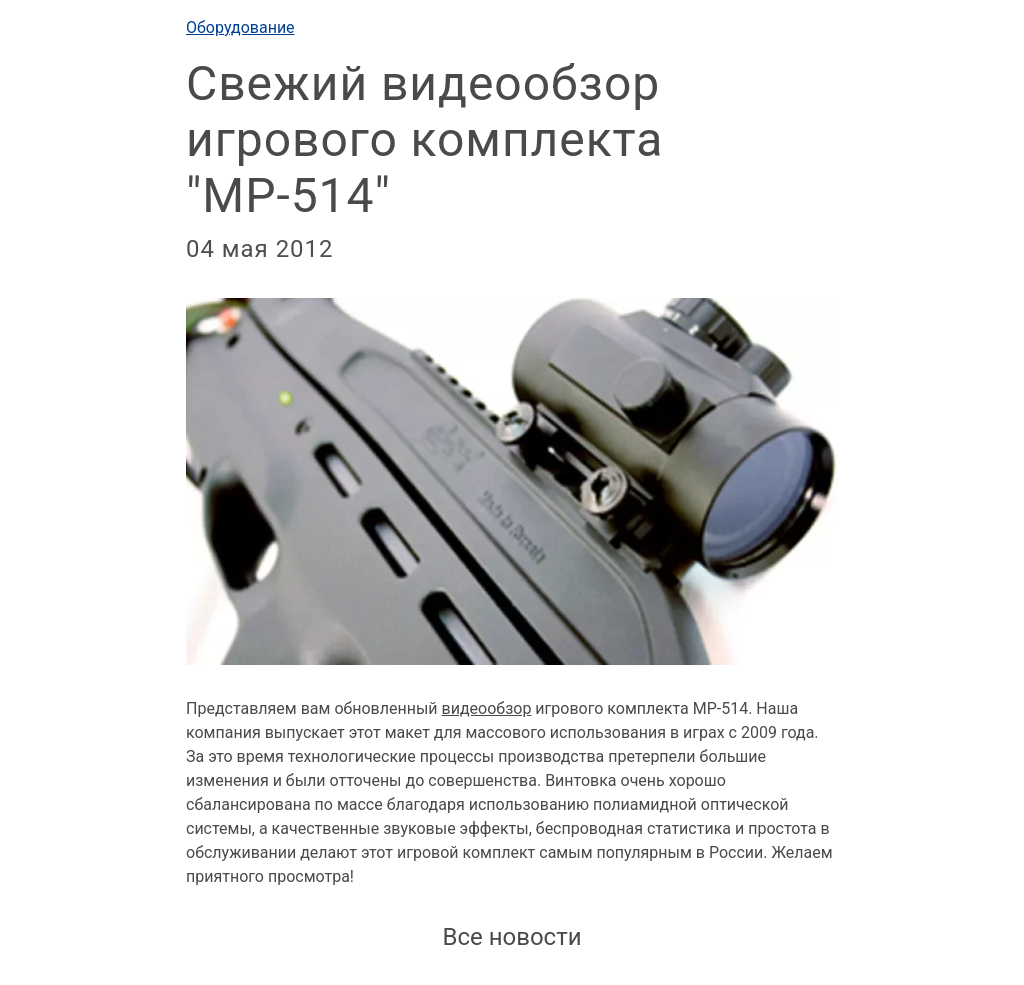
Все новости (511, 937)
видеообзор (487, 708)
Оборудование (240, 27)
